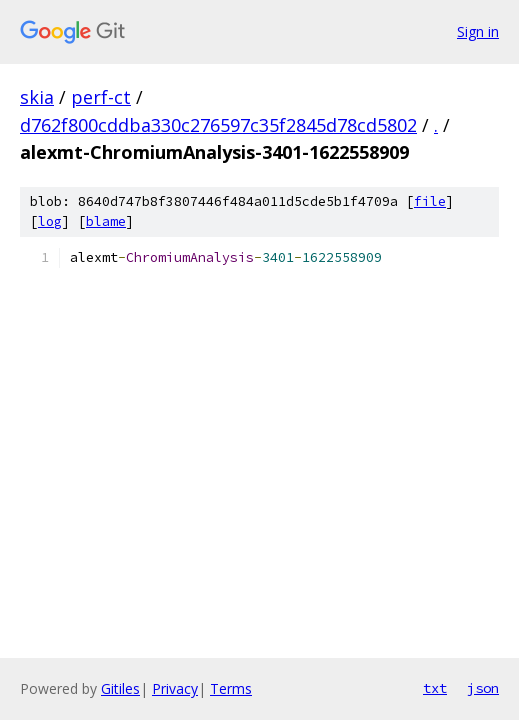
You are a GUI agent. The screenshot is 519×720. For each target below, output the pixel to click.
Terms (231, 688)
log (50, 221)
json (483, 688)
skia (37, 97)
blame (106, 221)
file (430, 201)
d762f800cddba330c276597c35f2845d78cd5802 (218, 125)
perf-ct (101, 97)
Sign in (478, 31)
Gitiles (120, 688)
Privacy (175, 688)
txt (435, 688)
